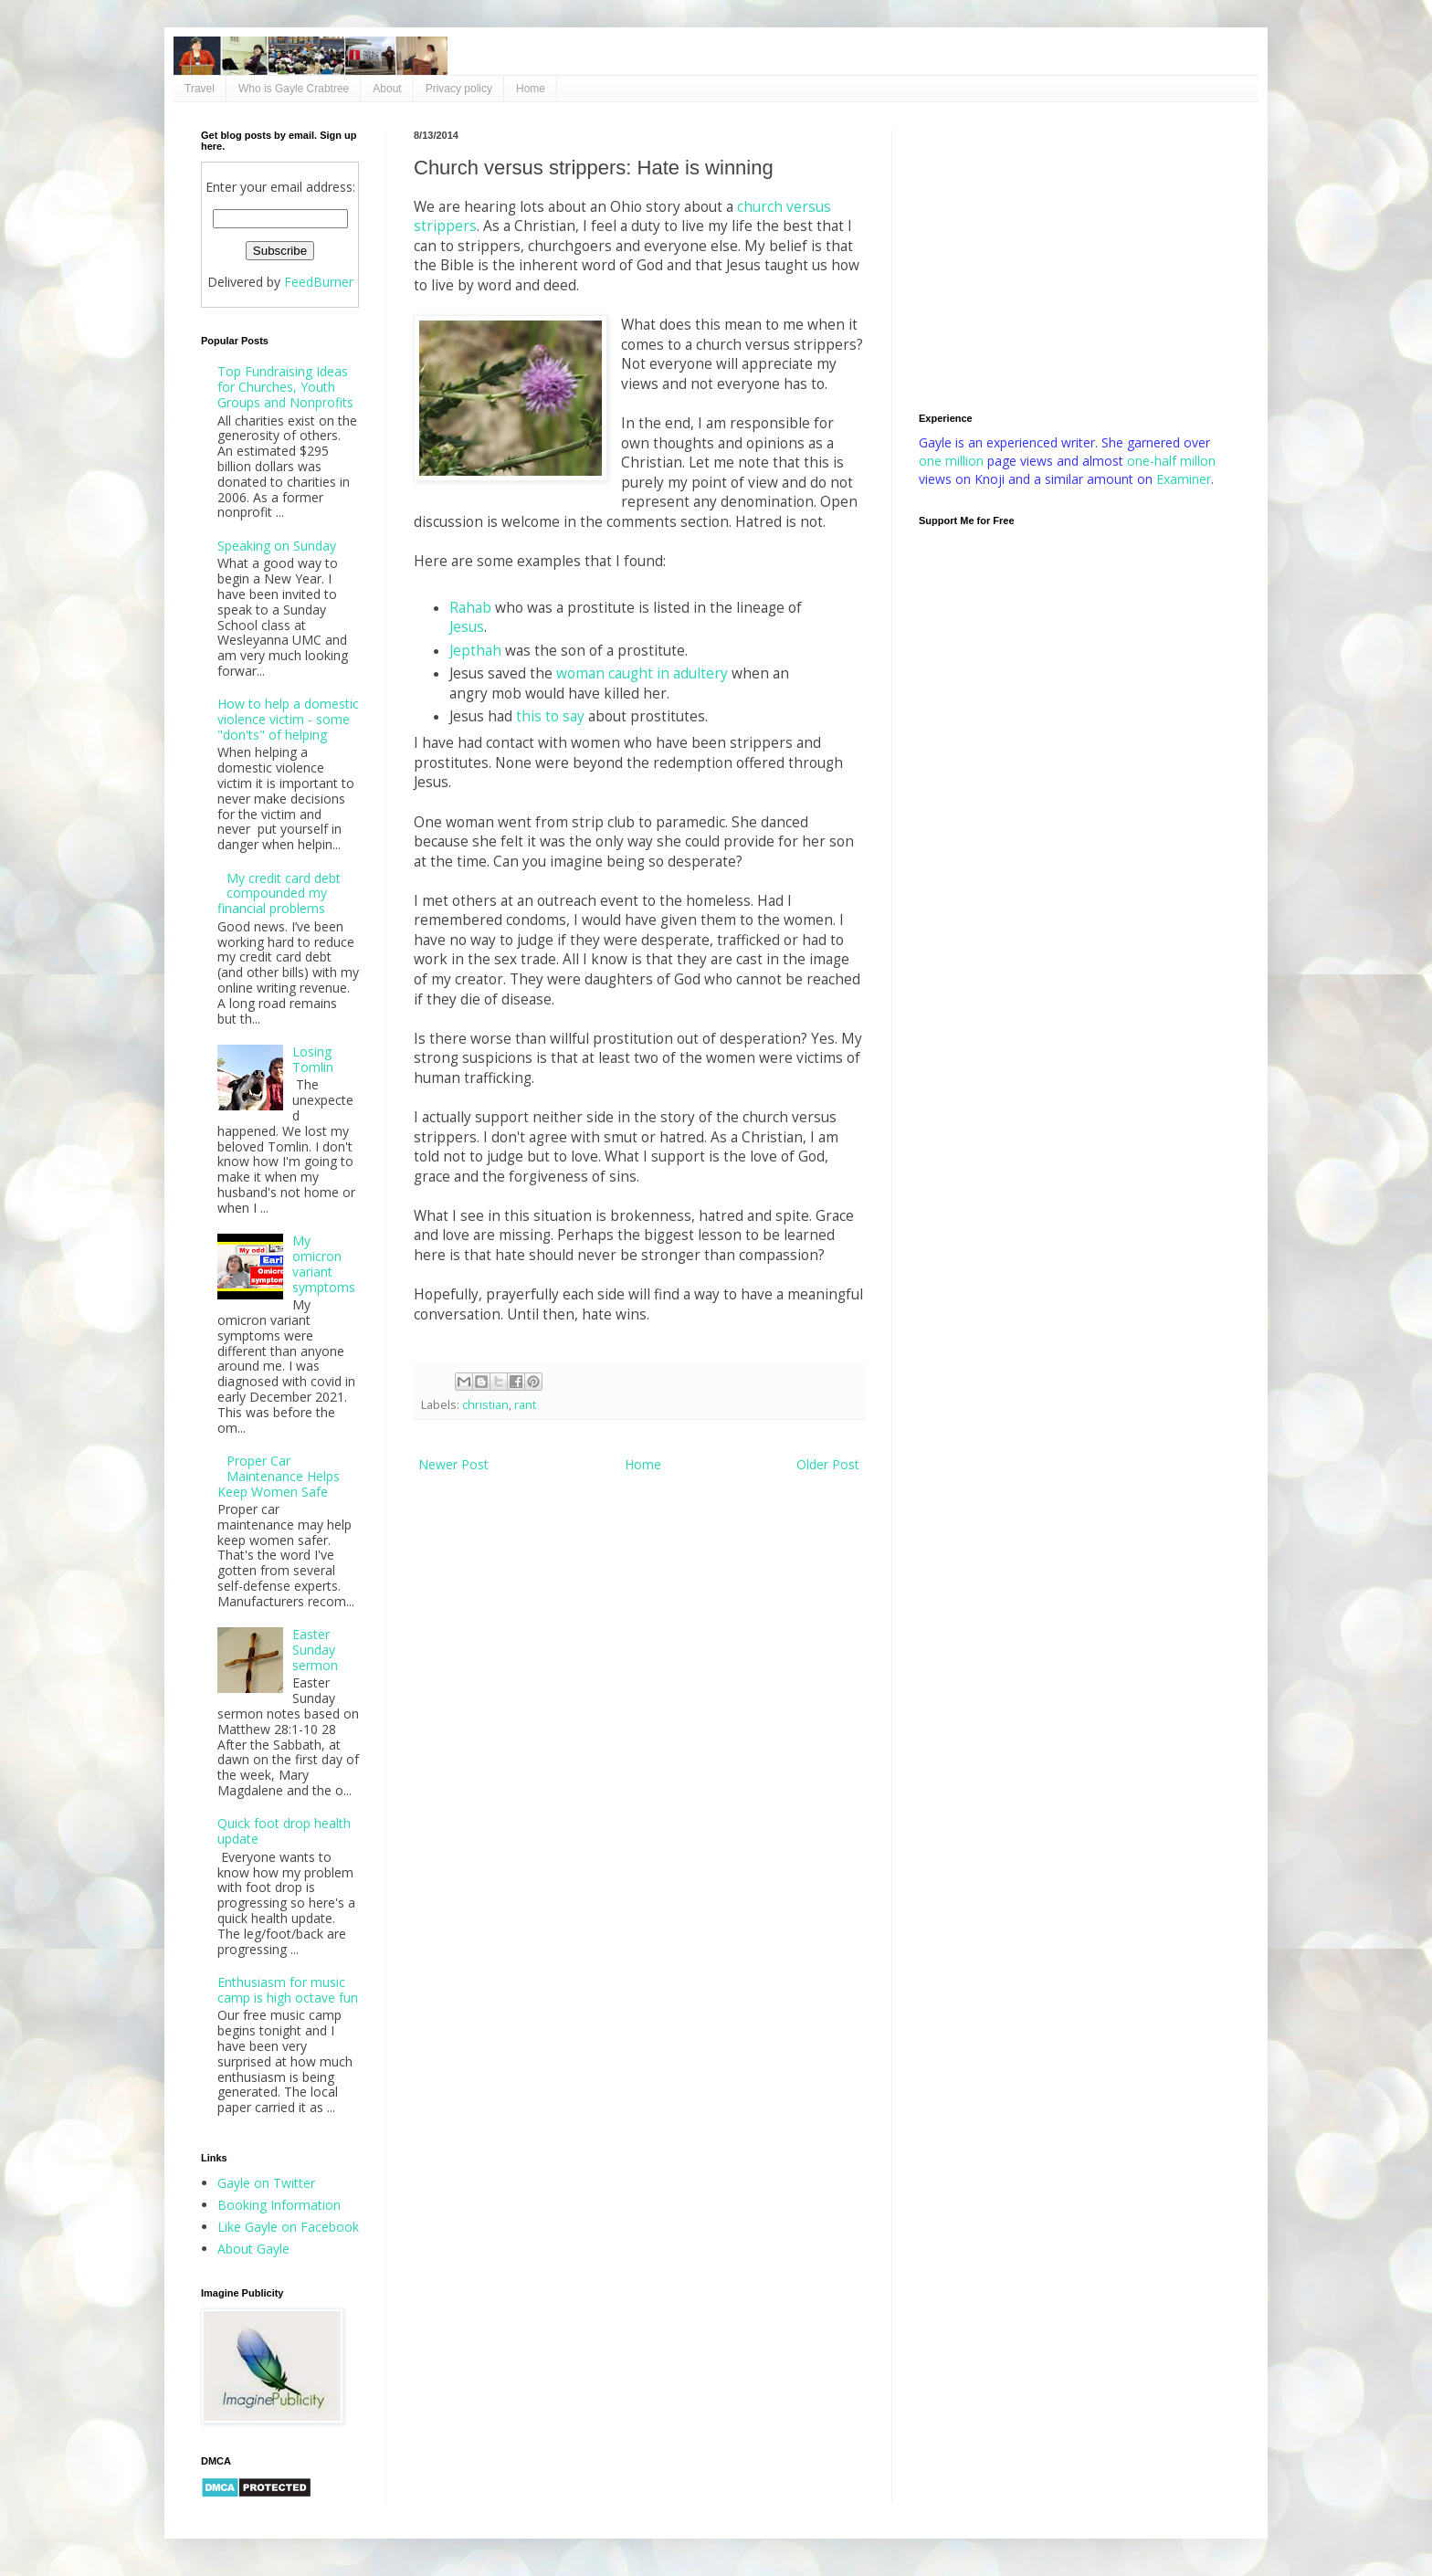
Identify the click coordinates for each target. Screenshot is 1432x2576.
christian (485, 1405)
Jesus (466, 626)
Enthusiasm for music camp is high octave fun (287, 1989)
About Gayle (253, 2248)
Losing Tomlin (312, 1059)
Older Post (827, 1464)
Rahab (470, 607)
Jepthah (475, 650)
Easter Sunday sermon (315, 1649)
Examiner (1183, 479)
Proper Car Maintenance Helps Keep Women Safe (279, 1476)
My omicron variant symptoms (323, 1263)
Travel (199, 88)
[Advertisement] (1075, 257)
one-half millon (1171, 460)
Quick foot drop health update (284, 1830)
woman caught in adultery (642, 673)
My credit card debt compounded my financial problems (279, 893)
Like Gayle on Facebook (288, 2226)
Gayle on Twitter (266, 2183)
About (387, 88)
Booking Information (279, 2204)
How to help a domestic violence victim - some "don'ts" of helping (288, 719)
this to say (550, 716)
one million (953, 460)
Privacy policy (459, 88)
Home (530, 88)
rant (525, 1405)
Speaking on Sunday (276, 545)
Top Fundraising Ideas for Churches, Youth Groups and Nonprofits (285, 387)
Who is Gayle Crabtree (293, 88)
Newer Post (453, 1464)
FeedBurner (318, 281)
